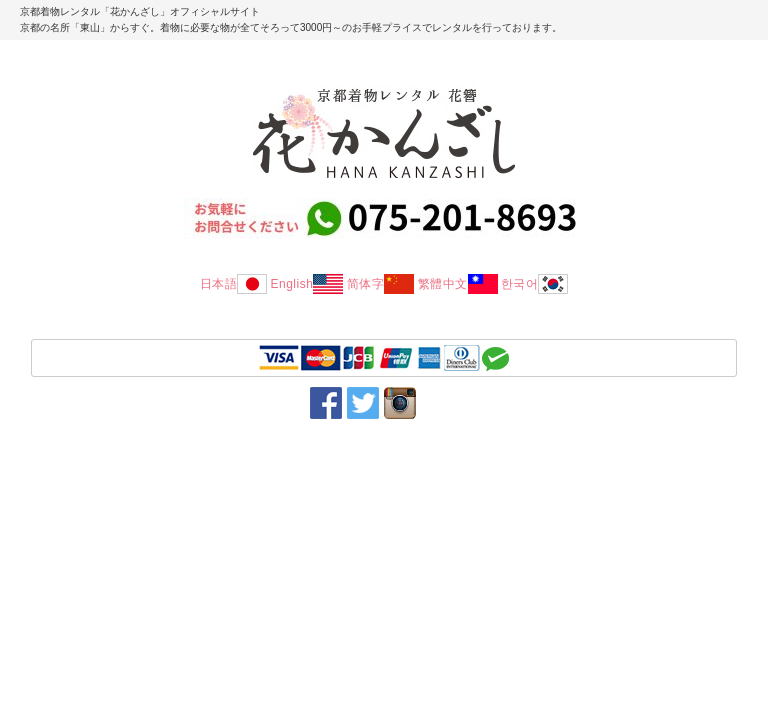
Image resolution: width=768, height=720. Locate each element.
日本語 (234, 284)
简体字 (381, 284)
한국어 (535, 284)
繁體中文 (458, 284)
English (306, 284)
